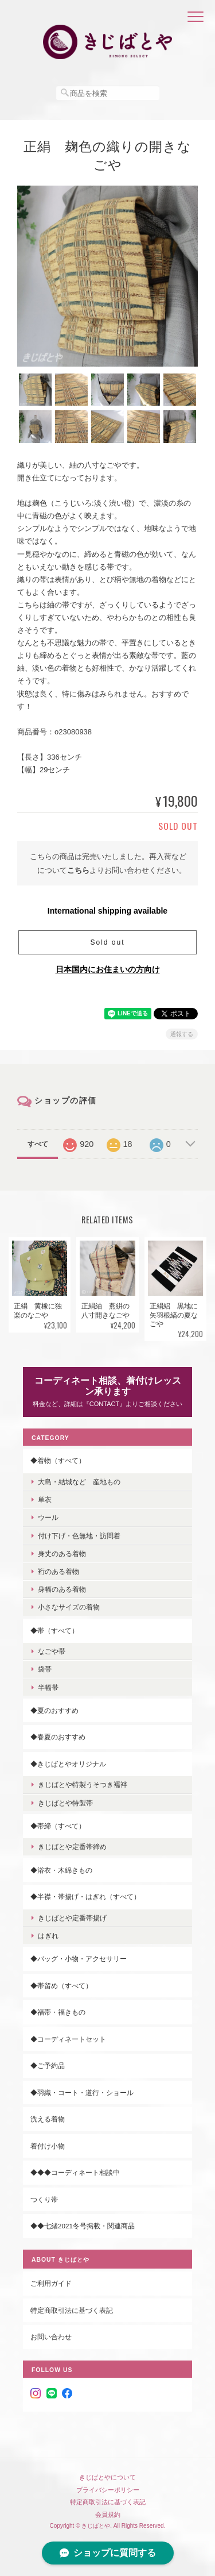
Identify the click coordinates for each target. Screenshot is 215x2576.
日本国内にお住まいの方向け (108, 969)
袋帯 (45, 1669)
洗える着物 (47, 2119)
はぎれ (48, 1935)
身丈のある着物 (62, 1553)
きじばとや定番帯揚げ (72, 1918)
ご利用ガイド (51, 2283)
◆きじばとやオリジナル (68, 1764)
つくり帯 (44, 2199)
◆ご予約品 (47, 2065)
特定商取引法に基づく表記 (71, 2310)
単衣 (45, 1499)
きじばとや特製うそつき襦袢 (82, 1784)
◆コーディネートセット (68, 2039)
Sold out (107, 942)
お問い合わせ (51, 2336)
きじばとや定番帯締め (72, 1846)
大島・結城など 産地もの (79, 1481)
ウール (48, 1517)
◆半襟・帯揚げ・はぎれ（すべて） (85, 1896)
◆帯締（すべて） (57, 1826)
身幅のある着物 (62, 1589)
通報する (181, 1034)
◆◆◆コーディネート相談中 (75, 2172)
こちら (78, 870)
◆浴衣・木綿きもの (61, 1870)
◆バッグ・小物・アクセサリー (78, 1958)
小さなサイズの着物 (69, 1607)
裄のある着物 (58, 1571)
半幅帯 (48, 1687)
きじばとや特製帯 (65, 1803)
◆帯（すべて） (54, 1630)
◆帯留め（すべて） (61, 1985)
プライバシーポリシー (107, 2489)
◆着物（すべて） (57, 1460)
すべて (38, 1144)
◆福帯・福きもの (57, 2012)
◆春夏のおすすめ (57, 1737)
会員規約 (107, 2514)
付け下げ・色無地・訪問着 (79, 1535)
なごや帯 (51, 1651)
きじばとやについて (107, 2477)
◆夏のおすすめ (54, 1710)
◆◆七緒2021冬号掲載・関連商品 (82, 2226)
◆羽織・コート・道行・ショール (82, 2092)
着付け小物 (47, 2146)
